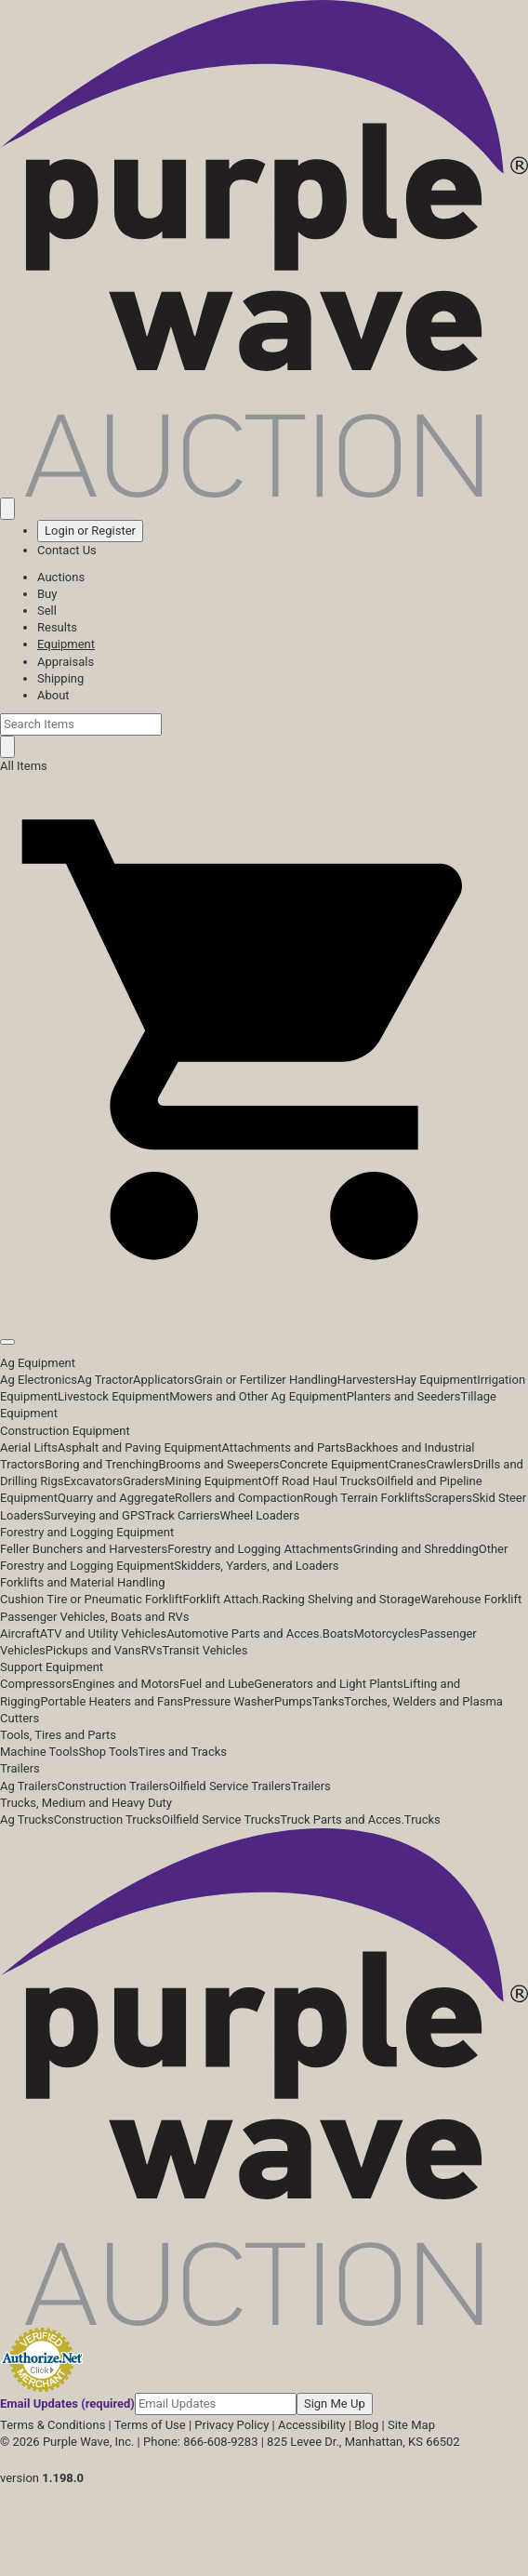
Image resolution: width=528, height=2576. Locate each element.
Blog (366, 2425)
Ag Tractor (105, 1380)
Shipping (60, 678)
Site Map (411, 2425)
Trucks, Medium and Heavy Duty (86, 1803)
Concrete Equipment (334, 1464)
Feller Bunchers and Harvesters (83, 1549)
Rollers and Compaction (239, 1498)
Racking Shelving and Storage (341, 1599)
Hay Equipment (437, 1380)
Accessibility (312, 2425)
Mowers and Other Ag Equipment (257, 1396)
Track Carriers (182, 1515)
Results (57, 627)
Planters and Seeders (404, 1396)
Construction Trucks (108, 1819)
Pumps (293, 1701)
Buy (47, 594)
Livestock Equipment (113, 1396)
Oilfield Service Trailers (230, 1786)
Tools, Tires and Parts (58, 1735)
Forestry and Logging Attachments (260, 1549)
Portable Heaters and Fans (111, 1701)
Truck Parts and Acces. (342, 1819)
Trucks (422, 1819)
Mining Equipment (213, 1481)
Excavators (92, 1481)
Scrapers (448, 1498)
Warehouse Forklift (471, 1599)
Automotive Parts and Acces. (244, 1633)
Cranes (407, 1464)
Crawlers (449, 1464)
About (53, 695)
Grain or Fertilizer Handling (265, 1380)
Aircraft (20, 1633)
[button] (264, 1300)
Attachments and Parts (284, 1447)
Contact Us (67, 550)
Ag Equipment (37, 1363)
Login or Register (90, 531)
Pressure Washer (228, 1701)
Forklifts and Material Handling (82, 1582)
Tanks (328, 1701)
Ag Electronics (38, 1380)
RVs (152, 1650)
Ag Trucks (27, 1819)
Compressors (36, 1684)
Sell (47, 610)
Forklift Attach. (222, 1599)
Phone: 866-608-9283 (200, 2442)
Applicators (163, 1380)
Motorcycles (386, 1633)
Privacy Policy (231, 2425)
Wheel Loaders (260, 1515)
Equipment (66, 644)
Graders (144, 1481)
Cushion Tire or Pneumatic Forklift (91, 1599)
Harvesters (366, 1380)
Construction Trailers (113, 1786)
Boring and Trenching (102, 1464)
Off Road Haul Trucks (319, 1481)
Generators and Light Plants (328, 1684)
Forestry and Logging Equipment (87, 1532)
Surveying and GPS (94, 1515)
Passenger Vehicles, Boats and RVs (95, 1617)
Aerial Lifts (29, 1447)
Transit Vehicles (205, 1650)
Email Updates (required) (67, 2403)
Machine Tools (39, 1752)
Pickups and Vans (93, 1650)
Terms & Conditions (52, 2425)
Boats (338, 1633)
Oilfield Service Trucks (221, 1819)
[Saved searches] (7, 509)
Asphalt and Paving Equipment (139, 1447)
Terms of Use (150, 2425)
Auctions (61, 577)
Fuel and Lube (216, 1684)
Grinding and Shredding (416, 1549)
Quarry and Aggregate (116, 1498)
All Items (23, 766)
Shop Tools (108, 1752)
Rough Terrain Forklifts (364, 1498)
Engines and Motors (126, 1684)
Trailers (20, 1768)
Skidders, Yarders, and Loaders (256, 1566)
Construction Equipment (65, 1431)
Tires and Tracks (183, 1752)
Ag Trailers (29, 1786)
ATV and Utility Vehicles (103, 1633)
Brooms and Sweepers (219, 1464)
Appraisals (65, 662)
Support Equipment (51, 1667)
